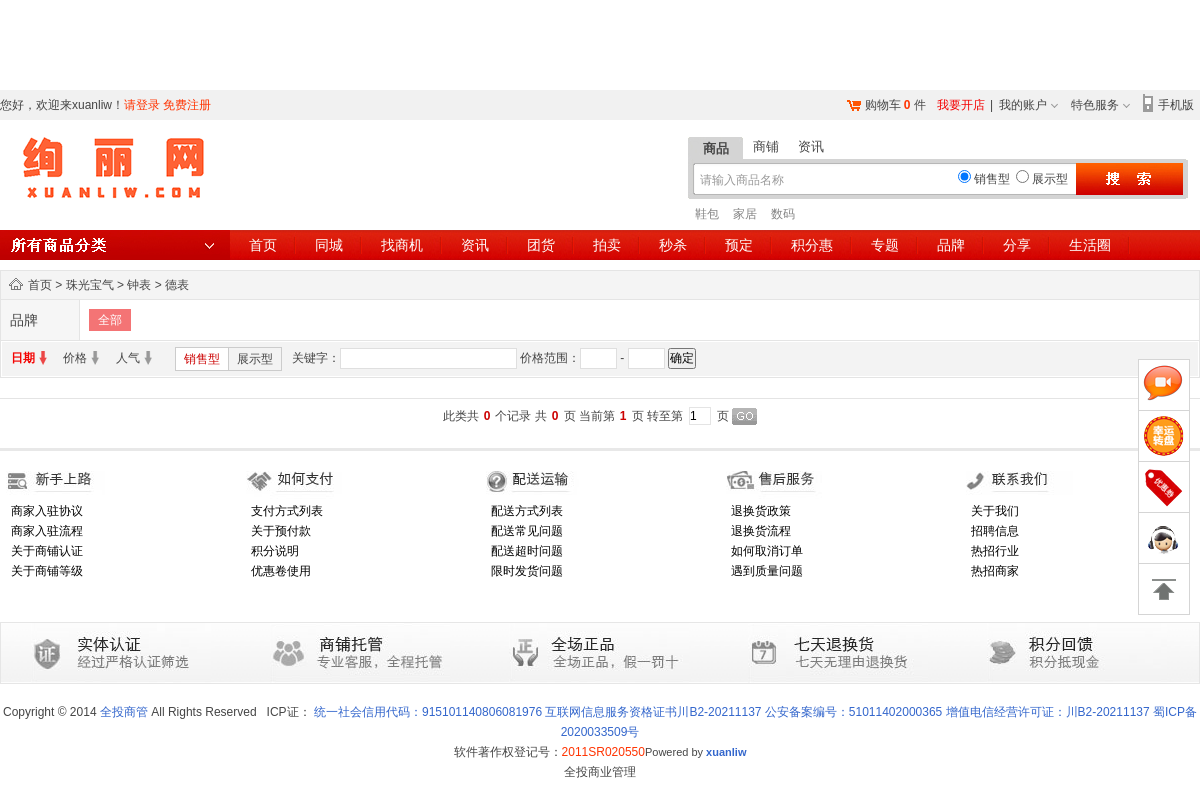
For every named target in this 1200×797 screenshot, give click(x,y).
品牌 (951, 245)
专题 (885, 245)
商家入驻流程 (47, 531)
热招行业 (995, 551)
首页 (263, 245)
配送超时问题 (527, 551)
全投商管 (124, 712)
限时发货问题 (527, 571)
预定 (739, 245)
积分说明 (275, 551)
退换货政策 (761, 511)
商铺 (766, 146)
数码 (783, 214)
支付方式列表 (287, 511)
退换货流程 (761, 531)
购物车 (883, 105)
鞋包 (707, 214)
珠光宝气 (90, 285)
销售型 (202, 359)
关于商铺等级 (47, 571)
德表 (177, 285)
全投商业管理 (600, 772)
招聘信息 (995, 531)
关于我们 (995, 511)
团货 (541, 245)
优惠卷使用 (281, 571)
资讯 (811, 146)
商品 (716, 148)
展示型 (255, 359)
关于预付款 (281, 531)
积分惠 (812, 245)
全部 (110, 320)
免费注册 (187, 105)
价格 (75, 358)
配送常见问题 (527, 531)
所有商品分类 (115, 245)
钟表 (139, 285)
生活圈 (1090, 245)
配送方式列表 (527, 511)
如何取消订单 (767, 551)
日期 (23, 358)
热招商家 (995, 571)
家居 (745, 214)
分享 (1017, 245)
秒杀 (673, 245)
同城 (329, 245)
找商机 (402, 245)
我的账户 (1023, 105)
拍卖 (607, 245)
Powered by (696, 752)
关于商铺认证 (47, 551)
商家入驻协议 (47, 511)
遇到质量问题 (767, 571)
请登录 (142, 105)
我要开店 (961, 105)
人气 (128, 358)
